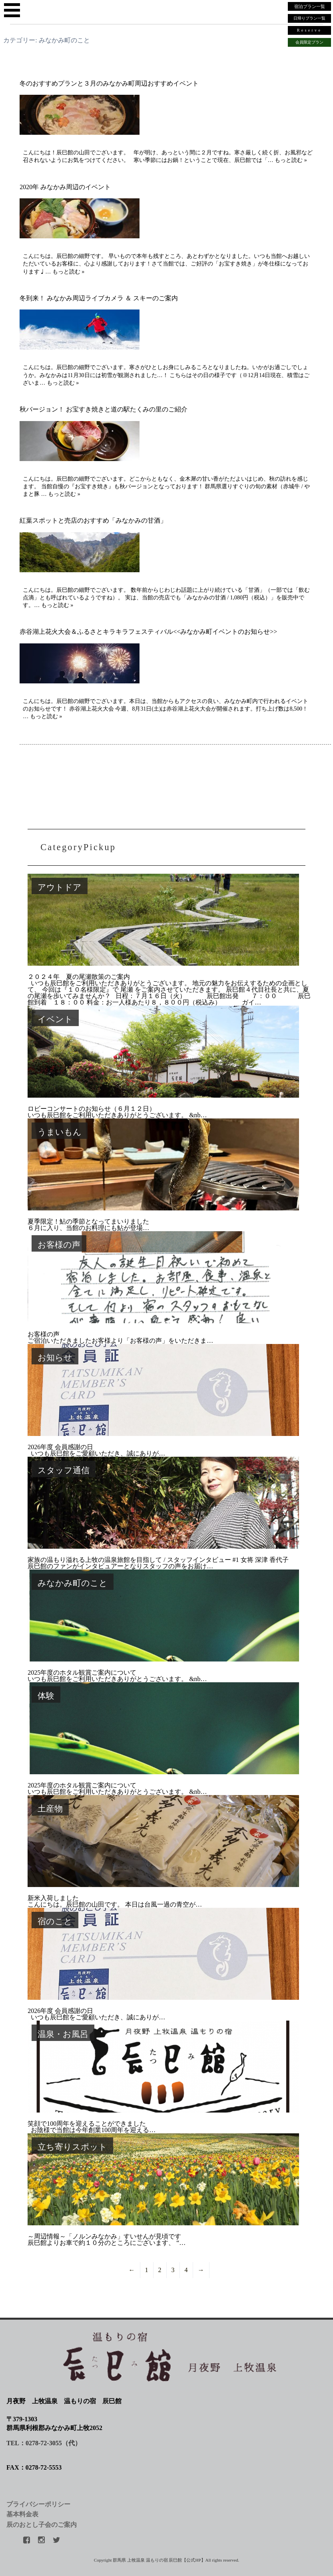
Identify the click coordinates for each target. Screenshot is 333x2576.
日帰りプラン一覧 (309, 18)
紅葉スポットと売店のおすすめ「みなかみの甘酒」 (93, 520)
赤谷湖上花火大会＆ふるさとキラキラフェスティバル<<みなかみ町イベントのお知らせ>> (148, 631)
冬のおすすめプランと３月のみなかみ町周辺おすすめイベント (109, 83)
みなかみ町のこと (73, 1583)
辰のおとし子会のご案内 (41, 2524)
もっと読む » (291, 160)
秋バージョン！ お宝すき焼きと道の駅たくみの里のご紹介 (103, 409)
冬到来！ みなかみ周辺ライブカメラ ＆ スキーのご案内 (99, 298)
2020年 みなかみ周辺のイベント (65, 187)
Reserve (309, 30)
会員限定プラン (309, 42)
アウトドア (60, 887)
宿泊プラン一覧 (309, 6)
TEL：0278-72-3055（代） (43, 2443)
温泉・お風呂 (63, 2034)
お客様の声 (59, 1244)
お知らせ (55, 1357)
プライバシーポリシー (38, 2504)
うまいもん (60, 1131)
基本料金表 (22, 2514)
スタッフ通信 (64, 1470)
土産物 (50, 1808)
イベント (55, 1019)
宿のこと (55, 1921)
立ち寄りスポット (72, 2146)
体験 (46, 1695)
